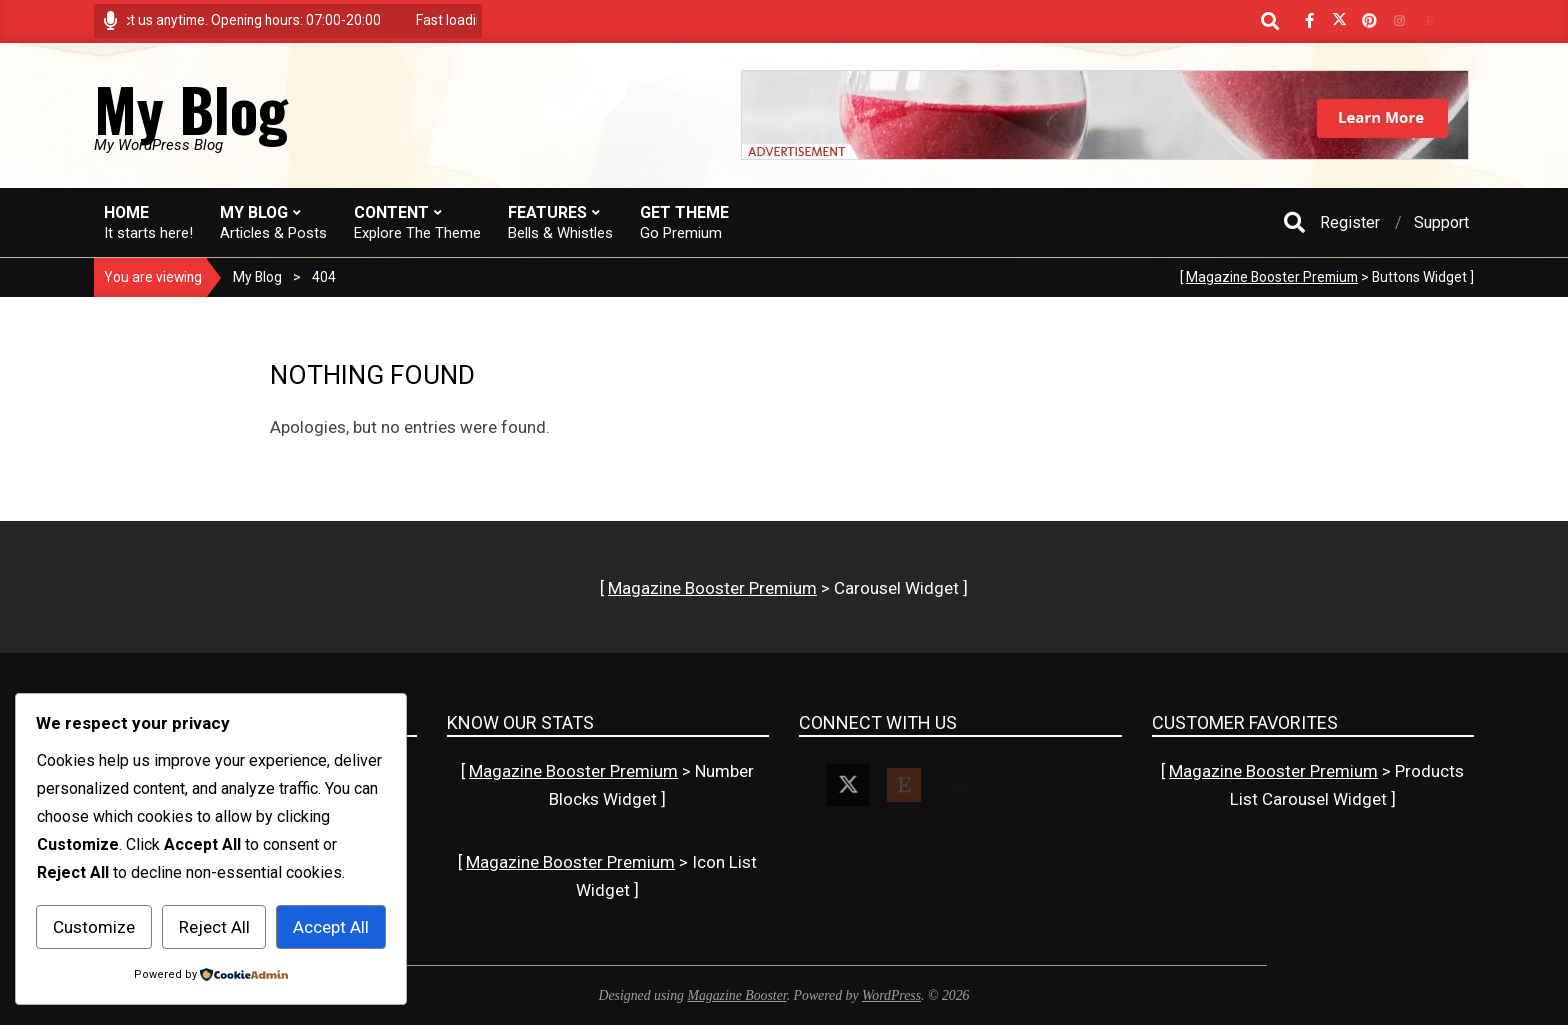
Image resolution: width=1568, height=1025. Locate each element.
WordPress (891, 995)
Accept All (331, 927)
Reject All (214, 927)
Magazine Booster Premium (1272, 277)
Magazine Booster (736, 995)
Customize (94, 927)
